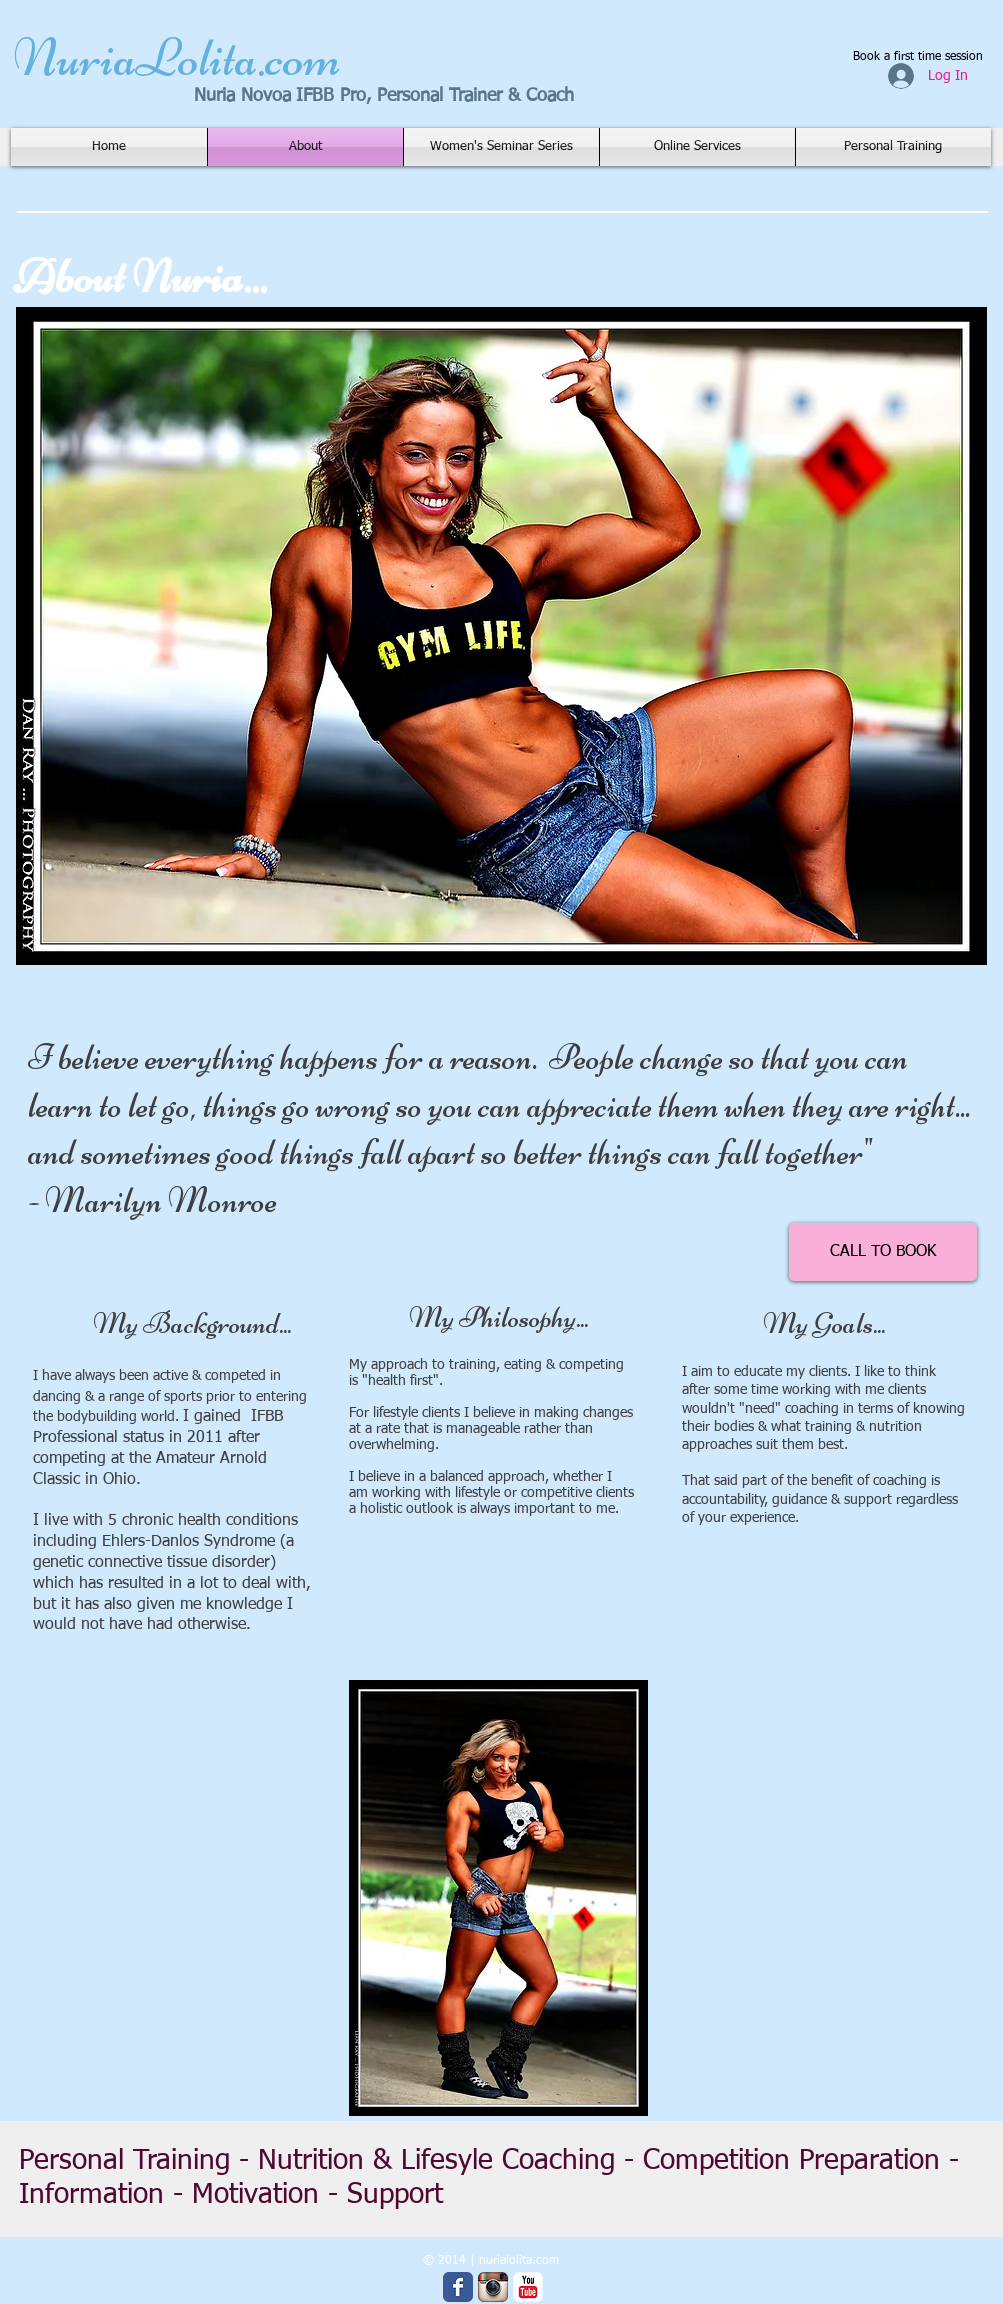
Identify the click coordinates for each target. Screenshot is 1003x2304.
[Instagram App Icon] (493, 2287)
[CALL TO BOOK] (883, 1252)
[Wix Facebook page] (458, 2287)
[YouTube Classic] (528, 2287)
